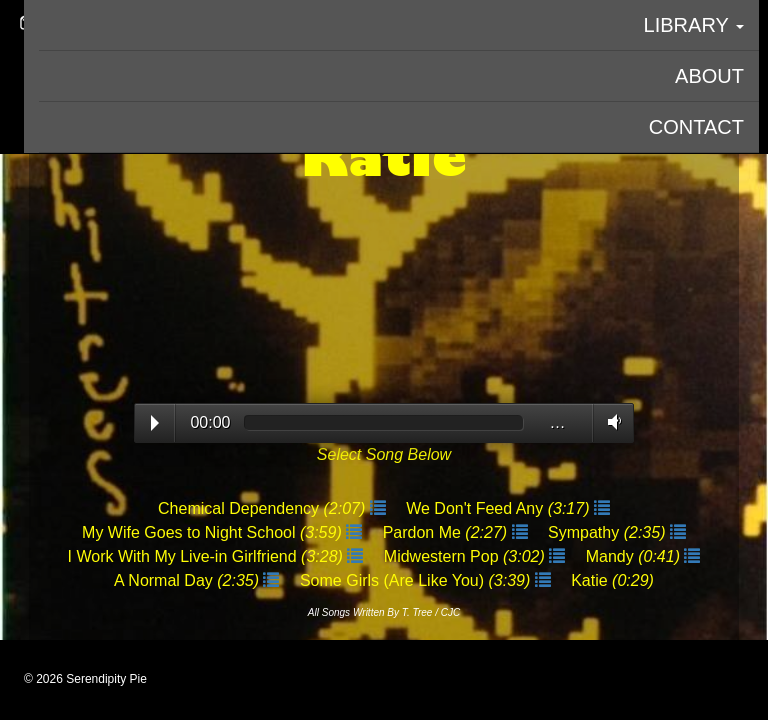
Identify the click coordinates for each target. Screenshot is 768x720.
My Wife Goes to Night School (214, 532)
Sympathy (609, 532)
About (709, 76)
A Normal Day (188, 580)
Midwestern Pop (466, 556)
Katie (612, 580)
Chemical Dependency (264, 508)
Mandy (635, 556)
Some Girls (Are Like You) (417, 580)
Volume (610, 422)
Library (694, 25)
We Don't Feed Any (500, 508)
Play (155, 423)
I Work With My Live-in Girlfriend (208, 556)
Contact (696, 127)
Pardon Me (447, 532)
